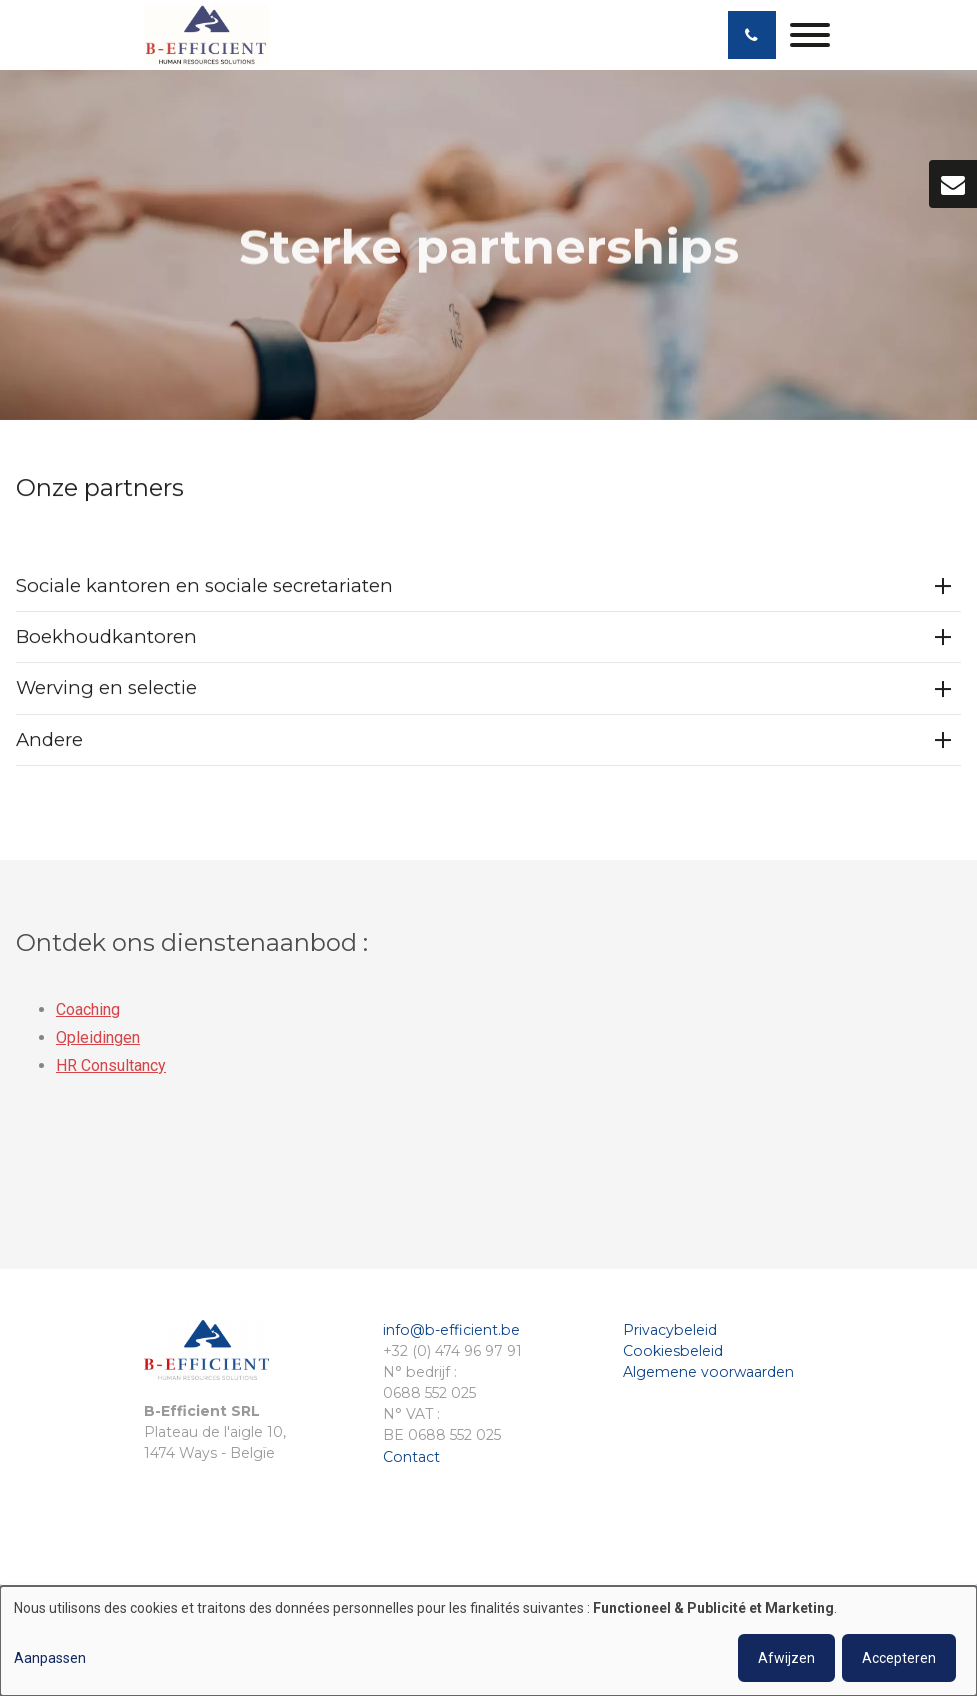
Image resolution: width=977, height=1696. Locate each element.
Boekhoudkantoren (106, 637)
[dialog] (488, 1641)
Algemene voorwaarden (708, 1372)
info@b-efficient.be (451, 1330)
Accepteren (899, 1658)
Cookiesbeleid (673, 1351)
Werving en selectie (106, 688)
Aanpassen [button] (50, 1658)
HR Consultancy (111, 1070)
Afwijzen (786, 1658)
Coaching (88, 1014)
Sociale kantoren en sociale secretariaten (204, 586)
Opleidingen (98, 1042)
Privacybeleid (670, 1330)
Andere (49, 739)
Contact (411, 1457)
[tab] (488, 587)
